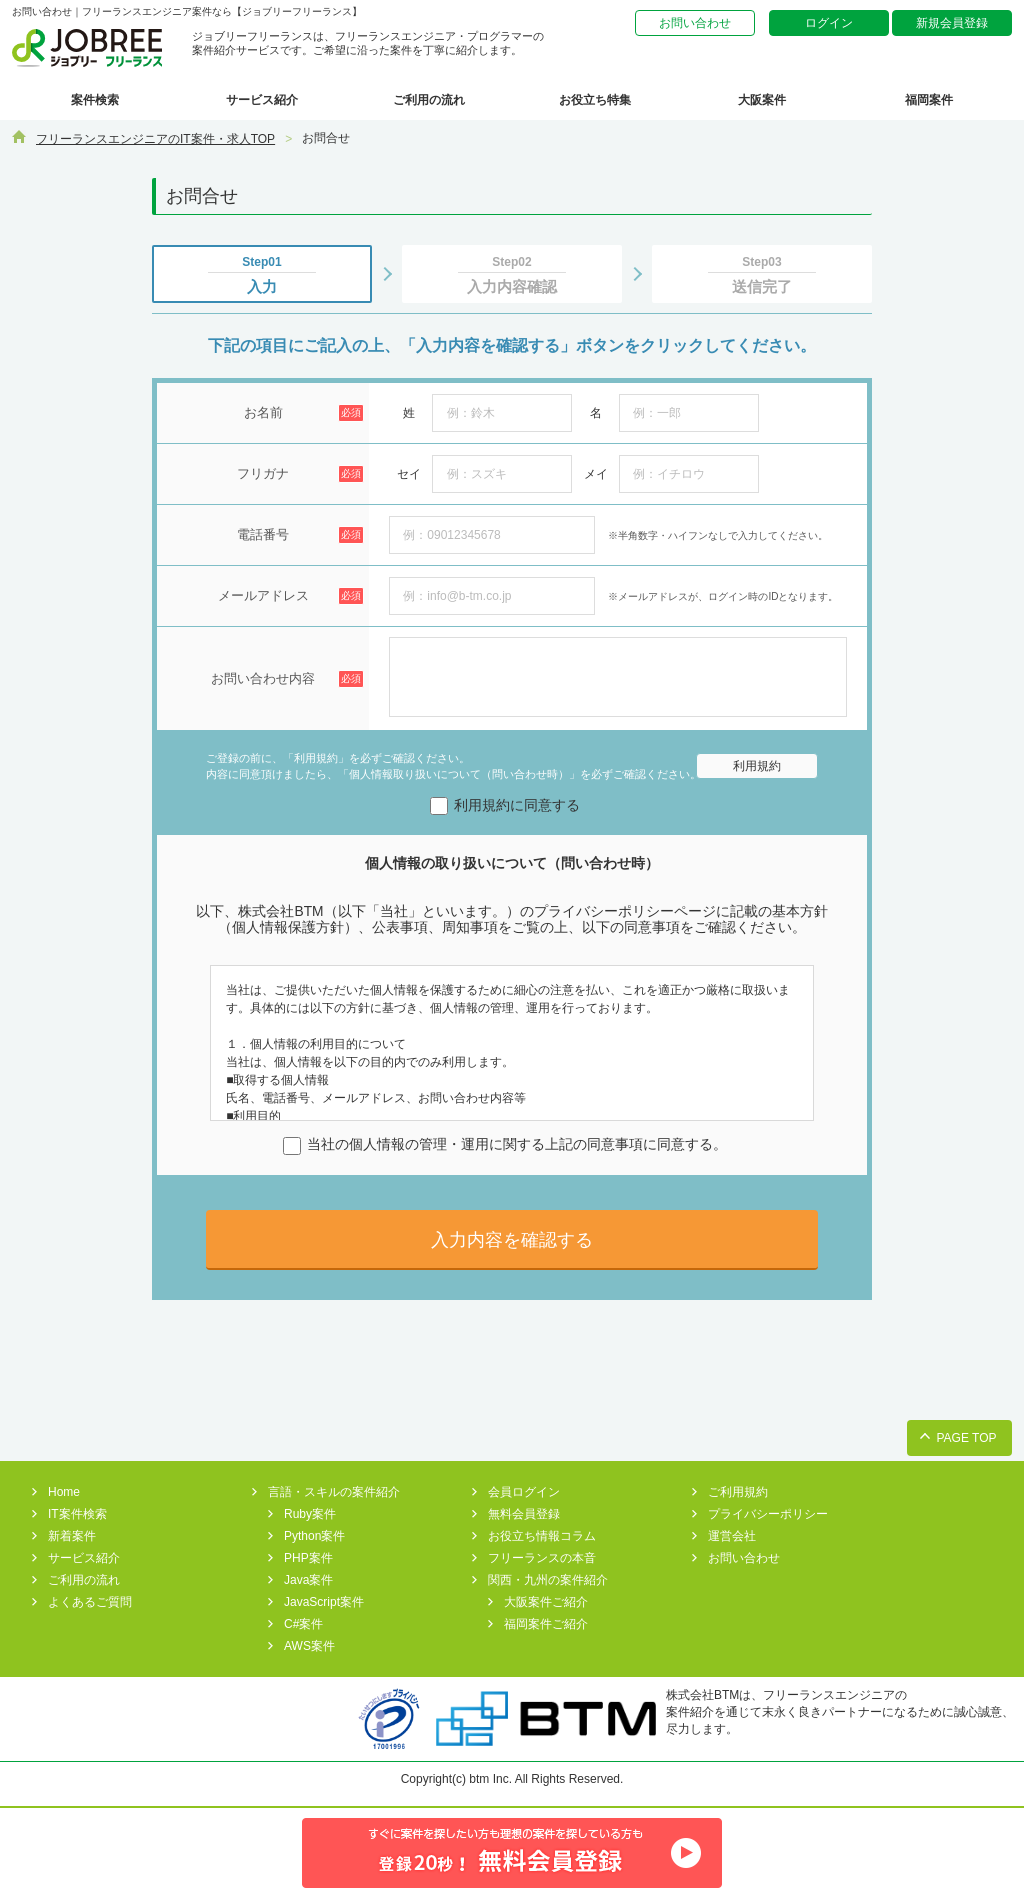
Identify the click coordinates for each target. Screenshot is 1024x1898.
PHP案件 (308, 1558)
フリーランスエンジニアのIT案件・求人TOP (155, 139)
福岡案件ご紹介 (546, 1624)
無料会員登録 (524, 1514)
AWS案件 (309, 1646)
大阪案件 (762, 100)
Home (64, 1492)
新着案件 (72, 1536)
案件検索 (95, 100)
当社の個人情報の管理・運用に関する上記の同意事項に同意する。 (505, 1144)
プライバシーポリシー (768, 1514)
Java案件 (308, 1580)
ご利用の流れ (429, 100)
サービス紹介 (262, 100)
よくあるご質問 (90, 1602)
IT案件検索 (77, 1514)
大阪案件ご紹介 (546, 1602)
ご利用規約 (738, 1492)
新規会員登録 (952, 23)
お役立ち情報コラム (542, 1536)
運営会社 (732, 1536)
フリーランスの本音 (542, 1558)
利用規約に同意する (505, 805)
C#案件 (303, 1624)
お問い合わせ (695, 23)
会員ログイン (524, 1492)
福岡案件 (929, 100)
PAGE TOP (966, 1438)
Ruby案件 (310, 1514)
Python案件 (314, 1536)
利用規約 (757, 766)
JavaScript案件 (324, 1602)
